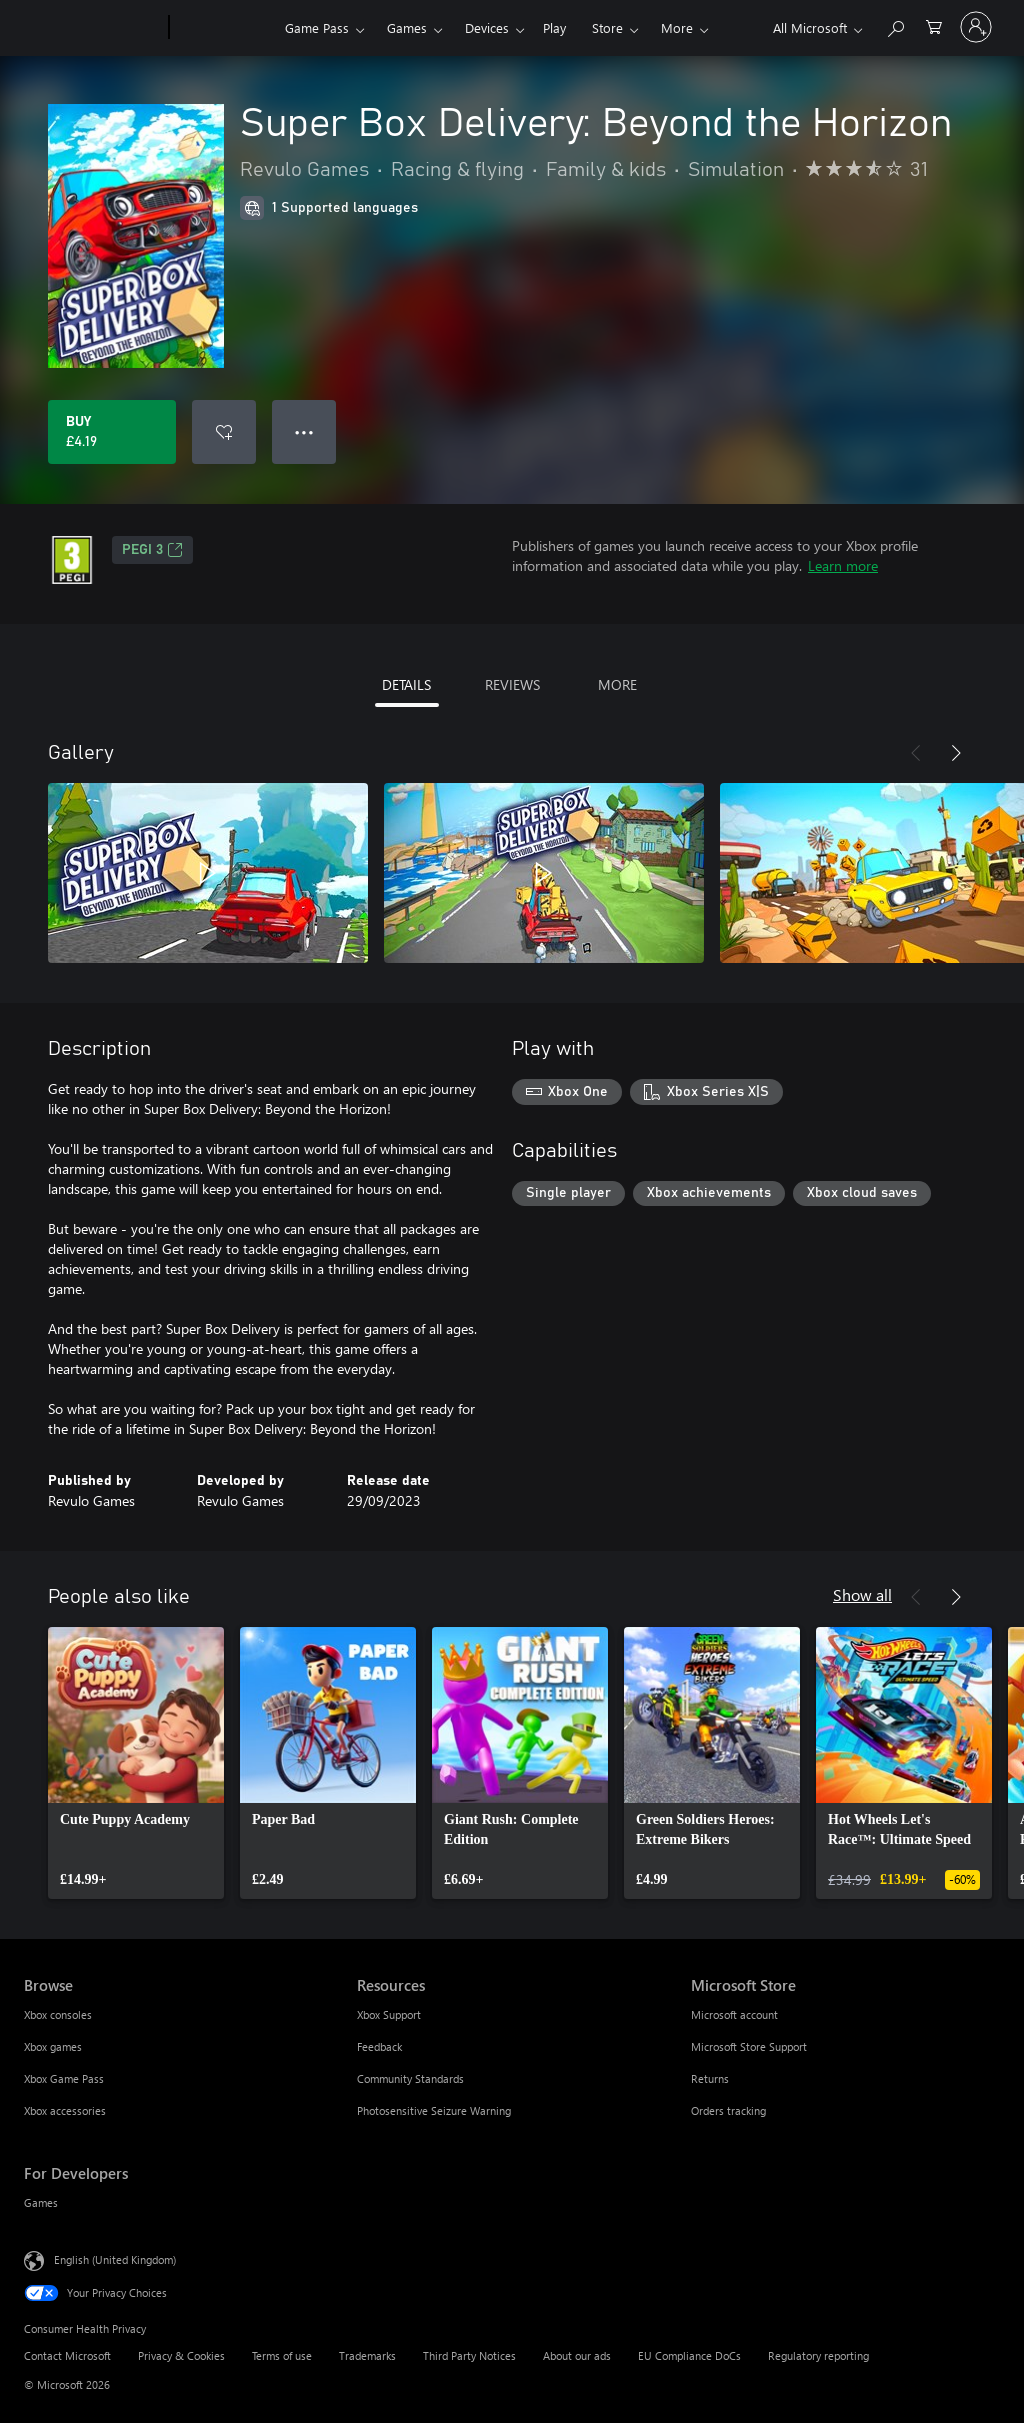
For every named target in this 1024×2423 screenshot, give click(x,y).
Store (607, 27)
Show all (862, 1594)
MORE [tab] (617, 684)
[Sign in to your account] (976, 27)
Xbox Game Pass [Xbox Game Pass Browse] (64, 2078)
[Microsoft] (92, 28)
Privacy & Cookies (181, 2355)
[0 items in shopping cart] (934, 25)
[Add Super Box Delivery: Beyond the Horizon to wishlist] (224, 432)
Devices (487, 27)
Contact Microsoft (67, 2355)
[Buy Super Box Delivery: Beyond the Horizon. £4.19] (112, 432)
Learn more (843, 565)
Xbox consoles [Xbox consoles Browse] (58, 2014)
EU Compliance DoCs (689, 2355)
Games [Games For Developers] (41, 2202)
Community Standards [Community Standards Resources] (410, 2078)
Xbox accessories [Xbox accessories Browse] (65, 2110)
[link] (136, 1763)
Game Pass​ (317, 27)
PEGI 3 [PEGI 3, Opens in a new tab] (152, 550)
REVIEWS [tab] (512, 684)
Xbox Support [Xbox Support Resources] (389, 2014)
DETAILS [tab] (406, 684)
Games (407, 27)
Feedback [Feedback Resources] (379, 2046)
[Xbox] (224, 28)
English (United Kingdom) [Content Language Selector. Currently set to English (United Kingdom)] (115, 2259)
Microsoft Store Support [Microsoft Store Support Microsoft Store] (749, 2046)
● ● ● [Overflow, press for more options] (304, 431)
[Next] (956, 753)
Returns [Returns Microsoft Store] (710, 2078)
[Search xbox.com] (895, 25)
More (677, 27)
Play (554, 27)
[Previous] (916, 753)
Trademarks (367, 2355)
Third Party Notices (469, 2355)
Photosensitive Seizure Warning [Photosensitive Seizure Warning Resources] (434, 2110)
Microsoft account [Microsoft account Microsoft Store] (734, 2014)
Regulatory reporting (818, 2355)
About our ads (577, 2355)
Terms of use (282, 2355)
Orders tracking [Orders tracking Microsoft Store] (728, 2110)
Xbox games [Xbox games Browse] (53, 2046)
